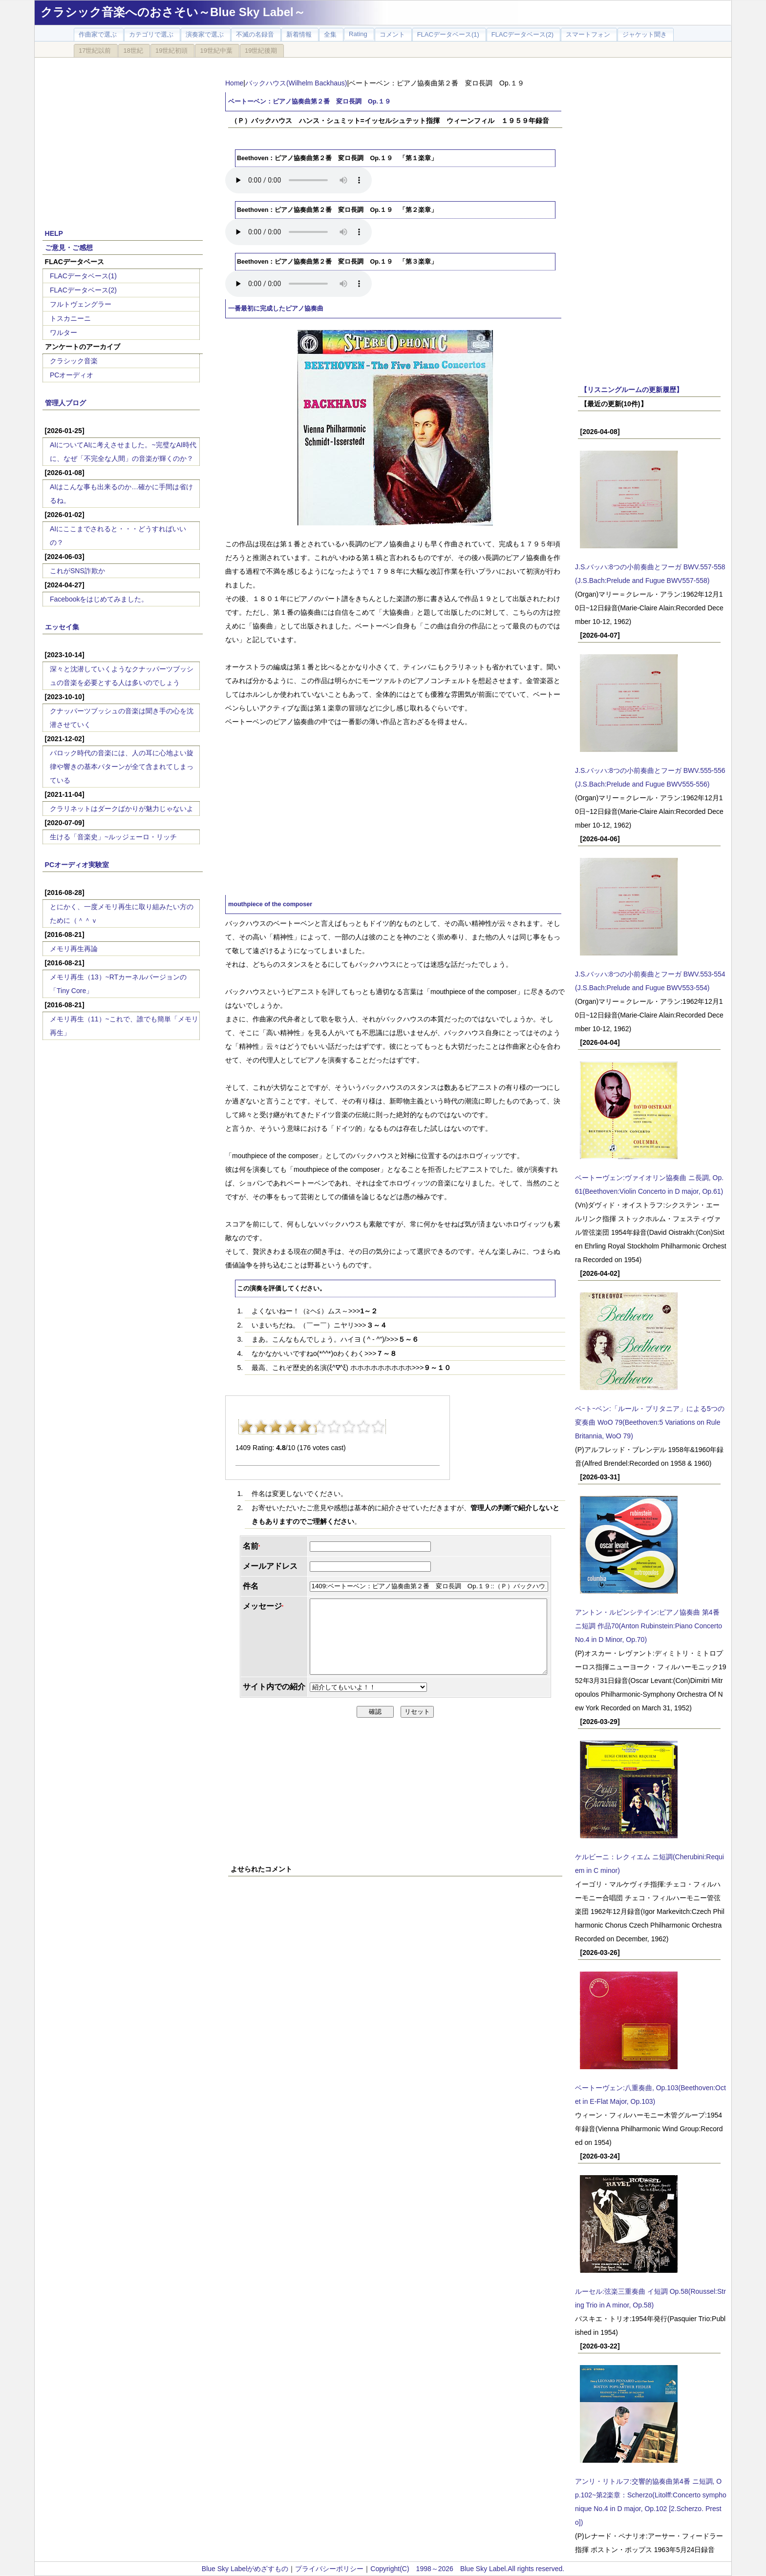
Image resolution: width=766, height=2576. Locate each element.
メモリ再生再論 (74, 949)
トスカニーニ (70, 318)
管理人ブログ (65, 403)
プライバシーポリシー (329, 2569)
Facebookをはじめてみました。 (99, 599)
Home (234, 83)
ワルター (63, 332)
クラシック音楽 (74, 361)
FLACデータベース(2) (83, 290)
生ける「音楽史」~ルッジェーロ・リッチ (113, 837)
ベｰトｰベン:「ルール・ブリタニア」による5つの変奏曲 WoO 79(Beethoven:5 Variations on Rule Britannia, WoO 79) (649, 1422)
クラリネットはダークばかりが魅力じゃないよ (121, 808)
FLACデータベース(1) (83, 276)
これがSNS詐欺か (77, 571)
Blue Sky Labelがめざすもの (245, 2569)
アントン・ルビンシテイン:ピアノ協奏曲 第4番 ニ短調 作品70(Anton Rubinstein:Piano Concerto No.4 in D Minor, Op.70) (648, 1625)
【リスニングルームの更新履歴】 (631, 390)
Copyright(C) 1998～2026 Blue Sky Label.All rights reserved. (467, 2569)
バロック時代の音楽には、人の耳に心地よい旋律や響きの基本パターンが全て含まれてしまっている (121, 766)
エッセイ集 (62, 627)
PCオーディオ (71, 375)
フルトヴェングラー (80, 304)
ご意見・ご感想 (69, 247)
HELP (54, 233)
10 (378, 1426)
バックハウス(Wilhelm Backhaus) (296, 83)
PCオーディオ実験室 (77, 865)
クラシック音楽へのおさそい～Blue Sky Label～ (173, 12)
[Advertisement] (123, 137)
